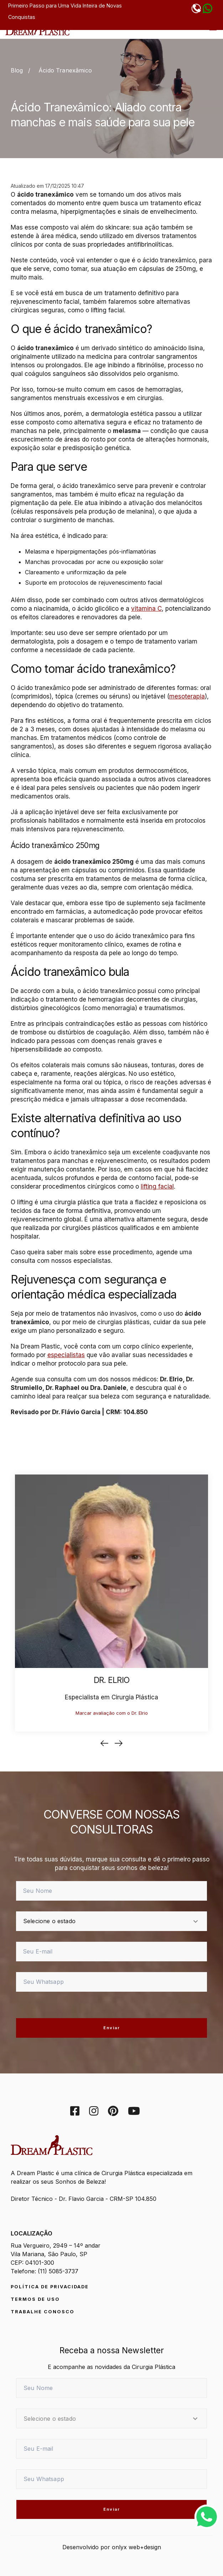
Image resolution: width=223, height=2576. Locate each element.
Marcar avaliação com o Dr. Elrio (112, 1713)
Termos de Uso (35, 2299)
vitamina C (146, 608)
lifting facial (157, 1186)
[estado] (111, 1921)
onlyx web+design (136, 2547)
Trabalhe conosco (42, 2311)
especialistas (66, 1354)
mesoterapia (187, 696)
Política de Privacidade (50, 2286)
